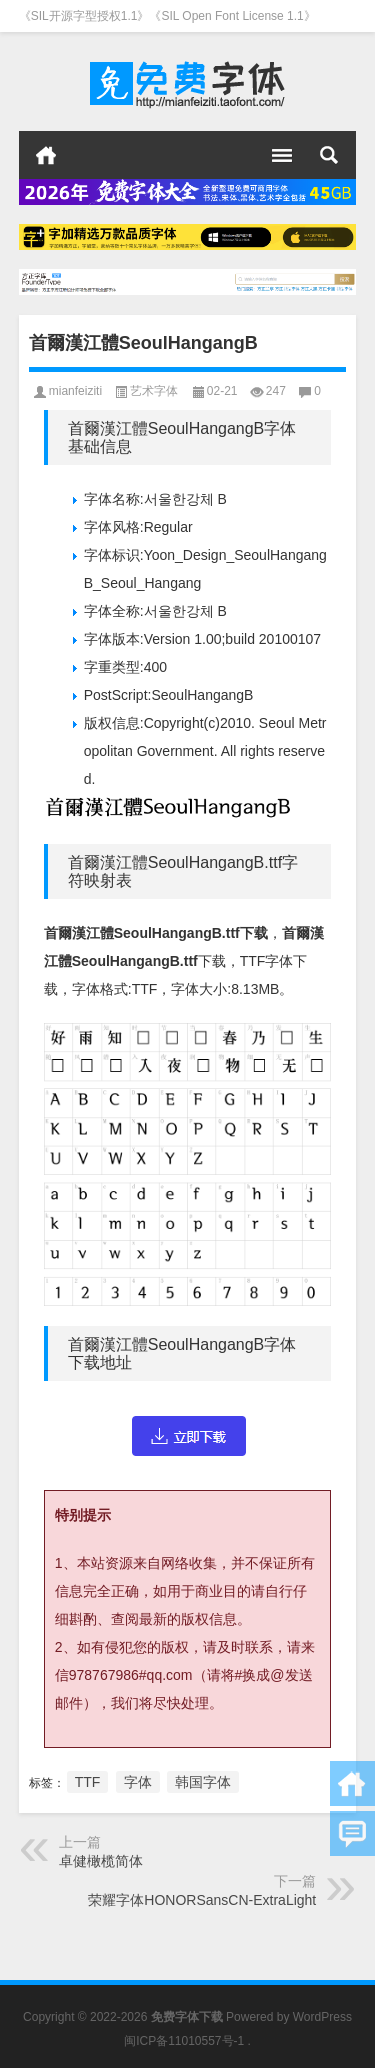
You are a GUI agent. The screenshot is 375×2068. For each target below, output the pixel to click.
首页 (46, 155)
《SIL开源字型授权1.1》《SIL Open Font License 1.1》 (167, 16)
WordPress (322, 2017)
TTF (88, 1782)
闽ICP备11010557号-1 (184, 2041)
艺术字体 (154, 391)
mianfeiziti (75, 391)
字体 (138, 1782)
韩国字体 (203, 1782)
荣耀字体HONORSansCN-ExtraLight (202, 1900)
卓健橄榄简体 (101, 1861)
